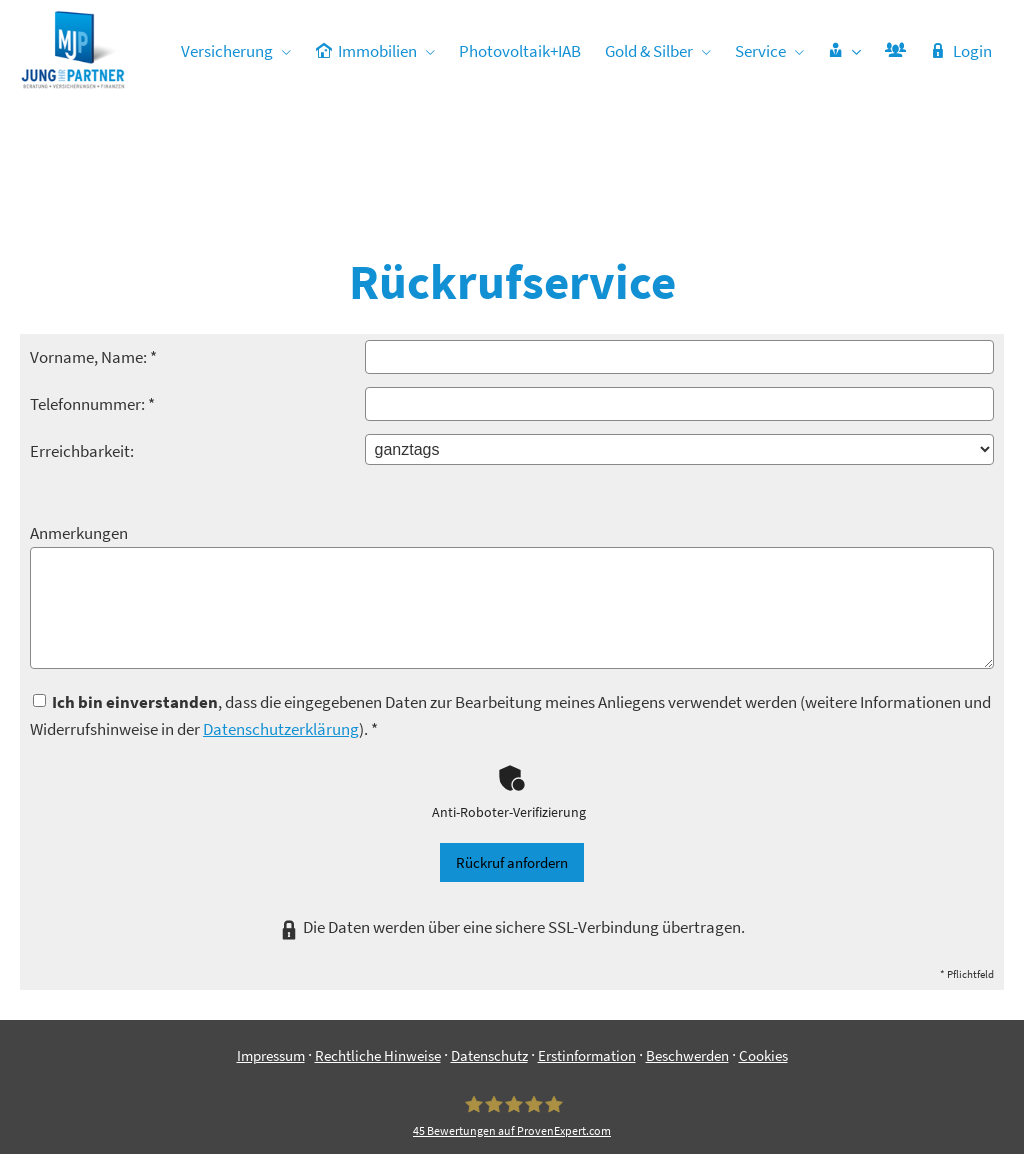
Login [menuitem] (961, 51)
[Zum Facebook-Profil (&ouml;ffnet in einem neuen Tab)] (412, 1104)
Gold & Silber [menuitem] (649, 51)
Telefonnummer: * (92, 304)
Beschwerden (687, 955)
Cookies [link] (763, 955)
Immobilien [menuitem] (367, 51)
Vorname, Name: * (93, 257)
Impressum (271, 955)
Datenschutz (489, 955)
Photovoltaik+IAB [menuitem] (520, 51)
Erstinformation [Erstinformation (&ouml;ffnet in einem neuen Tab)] (587, 955)
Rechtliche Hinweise (378, 955)
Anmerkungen (79, 433)
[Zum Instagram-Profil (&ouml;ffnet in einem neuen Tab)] (452, 1104)
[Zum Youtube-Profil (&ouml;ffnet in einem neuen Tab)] (572, 1104)
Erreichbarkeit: (82, 351)
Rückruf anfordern (512, 762)
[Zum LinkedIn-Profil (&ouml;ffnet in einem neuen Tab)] (532, 1104)
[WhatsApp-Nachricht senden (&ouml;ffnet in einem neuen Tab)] (492, 1104)
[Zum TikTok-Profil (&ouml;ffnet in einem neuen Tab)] (612, 1104)
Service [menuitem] (760, 51)
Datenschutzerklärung (281, 629)
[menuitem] (844, 51)
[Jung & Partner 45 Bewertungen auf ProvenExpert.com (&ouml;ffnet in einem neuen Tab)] (512, 1016)
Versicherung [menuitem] (228, 51)
